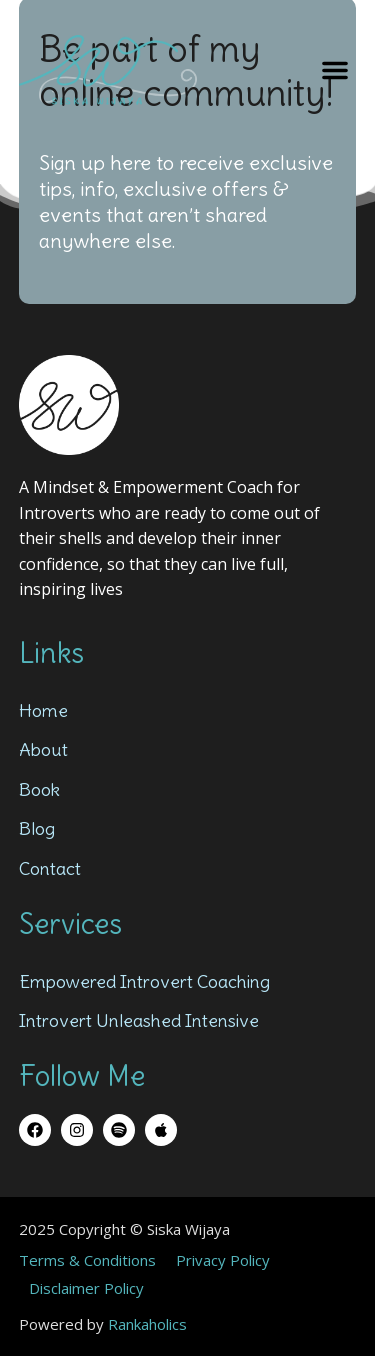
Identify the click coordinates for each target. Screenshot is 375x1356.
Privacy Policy (223, 1260)
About (43, 749)
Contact (50, 868)
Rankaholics (147, 1324)
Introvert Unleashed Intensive (139, 1020)
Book (39, 789)
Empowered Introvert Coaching (144, 981)
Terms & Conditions (87, 1260)
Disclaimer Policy (86, 1288)
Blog (37, 828)
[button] (335, 70)
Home (43, 710)
